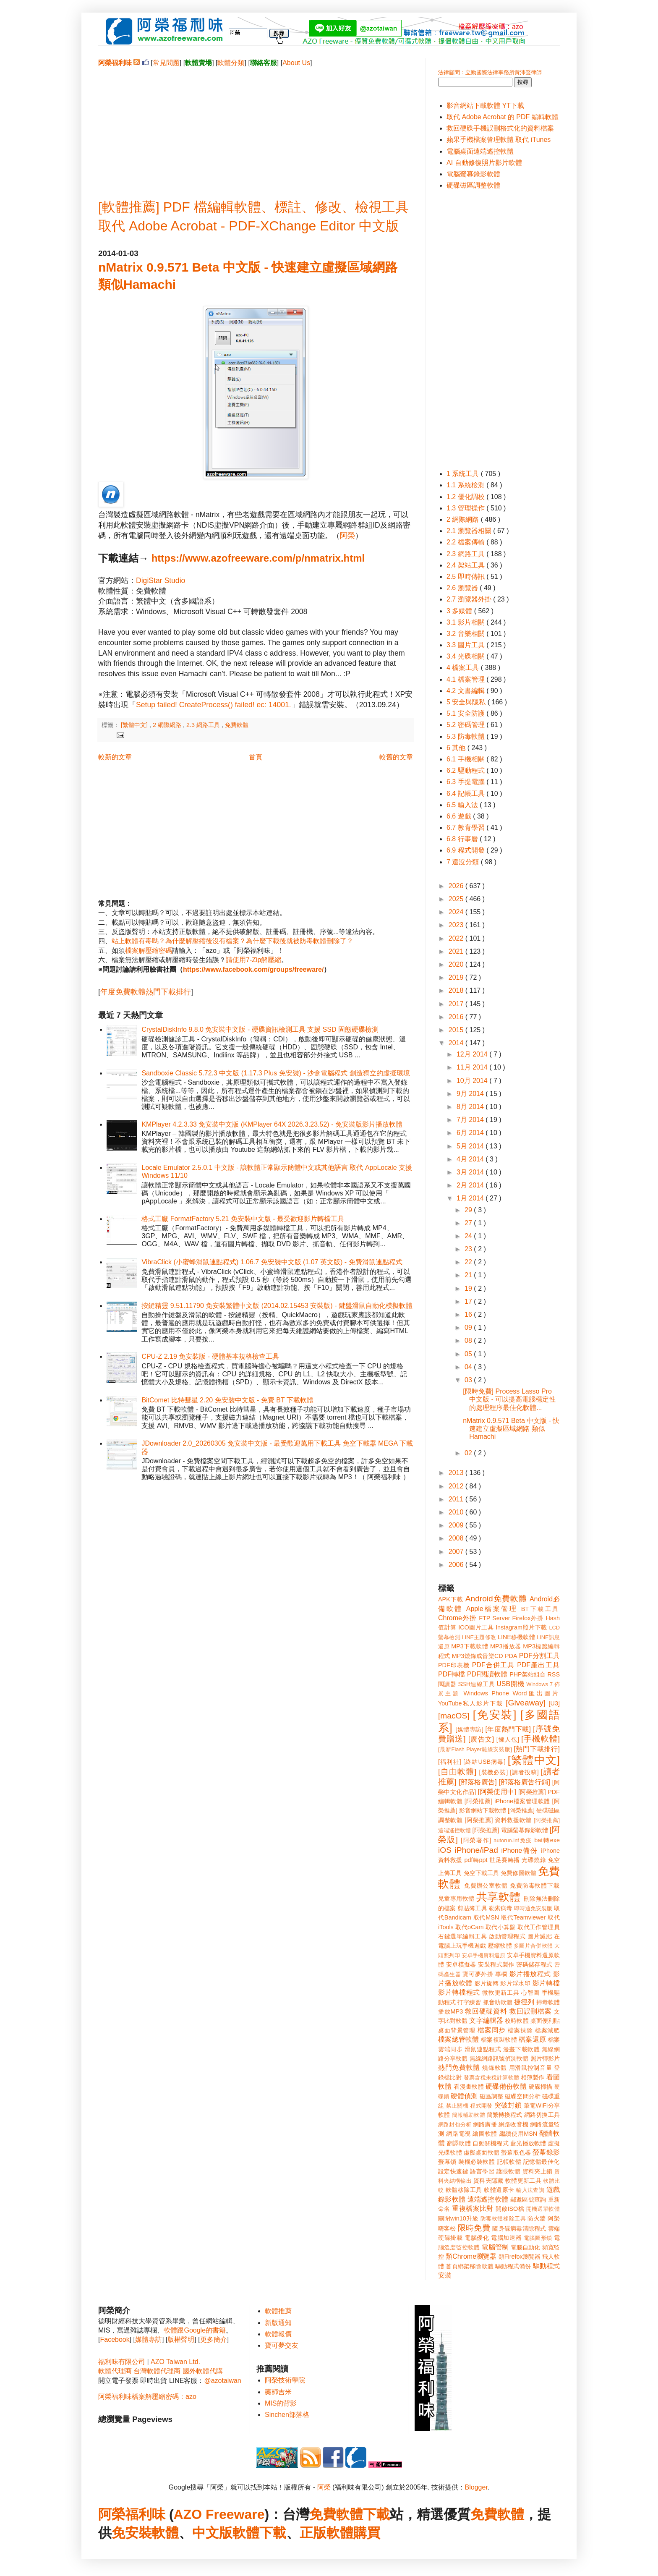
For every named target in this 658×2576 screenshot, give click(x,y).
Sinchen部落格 (287, 2414)
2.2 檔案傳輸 (466, 542)
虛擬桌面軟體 (481, 2152)
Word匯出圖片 (536, 1693)
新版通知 (278, 2322)
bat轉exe (547, 1840)
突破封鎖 (508, 2105)
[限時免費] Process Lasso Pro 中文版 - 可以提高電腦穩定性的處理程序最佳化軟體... (509, 1399)
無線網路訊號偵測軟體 (499, 2058)
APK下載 (450, 1599)
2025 (457, 898)
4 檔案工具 (463, 667)
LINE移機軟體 (516, 1637)
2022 (457, 938)
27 (469, 1223)
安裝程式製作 (496, 1964)
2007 (457, 1551)
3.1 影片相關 (466, 622)
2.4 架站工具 (466, 565)
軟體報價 (278, 2334)
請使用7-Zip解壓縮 (253, 959)
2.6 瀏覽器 (463, 587)
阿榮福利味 (131, 2514)
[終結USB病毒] (484, 1761)
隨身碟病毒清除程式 (519, 2228)
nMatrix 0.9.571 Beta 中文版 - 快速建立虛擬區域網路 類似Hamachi (511, 1428)
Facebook (114, 2339)
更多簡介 (213, 2339)
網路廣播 (485, 2124)
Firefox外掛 (528, 1618)
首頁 (255, 757)
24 (469, 1236)
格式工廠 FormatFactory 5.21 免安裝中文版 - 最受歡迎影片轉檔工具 (242, 1218)
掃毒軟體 (548, 2002)
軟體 (165, 2532)
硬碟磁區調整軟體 (473, 185)
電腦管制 (495, 2247)
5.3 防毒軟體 (466, 736)
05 (469, 1353)
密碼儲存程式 (534, 1964)
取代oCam (469, 1927)
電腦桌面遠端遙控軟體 (480, 151)
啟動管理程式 (507, 1936)
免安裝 (132, 2532)
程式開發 (481, 2106)
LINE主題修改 (479, 1637)
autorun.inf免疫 (513, 1840)
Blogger (476, 2487)
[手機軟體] (540, 1738)
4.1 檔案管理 (466, 679)
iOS (445, 1850)
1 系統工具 (463, 473)
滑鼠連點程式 (483, 2049)
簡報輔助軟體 (468, 2115)
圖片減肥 (539, 1936)
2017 (457, 1003)
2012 (457, 1486)
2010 (457, 1512)
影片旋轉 (487, 1983)
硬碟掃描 (541, 2086)
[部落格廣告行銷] (524, 1782)
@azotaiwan (222, 2380)
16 (469, 1314)
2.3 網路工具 (204, 725)
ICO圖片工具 (476, 1627)
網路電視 (458, 2133)
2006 (457, 1564)
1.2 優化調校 (466, 496)
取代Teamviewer (523, 1917)
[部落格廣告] (477, 1782)
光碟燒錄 (534, 1860)
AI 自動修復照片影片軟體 (484, 162)
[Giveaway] (526, 1702)
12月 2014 (473, 1054)
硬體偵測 (464, 2096)
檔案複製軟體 (499, 2039)
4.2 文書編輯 (466, 690)
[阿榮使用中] (497, 1791)
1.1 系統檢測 (466, 485)
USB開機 (510, 1683)
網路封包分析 (454, 2124)
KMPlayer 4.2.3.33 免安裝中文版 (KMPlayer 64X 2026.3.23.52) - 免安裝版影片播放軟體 (271, 1124)
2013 (457, 1472)
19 (469, 1288)
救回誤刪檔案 (530, 2011)
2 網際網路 (168, 725)
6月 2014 (471, 1132)
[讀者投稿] (524, 1772)
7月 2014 (471, 1119)
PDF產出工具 (538, 1665)
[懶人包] (507, 1739)
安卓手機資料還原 (483, 1955)
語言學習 (482, 2171)
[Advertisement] (255, 126)
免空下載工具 (481, 1873)
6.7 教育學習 (466, 827)
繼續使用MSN (518, 2133)
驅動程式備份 (513, 2266)
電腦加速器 (506, 2237)
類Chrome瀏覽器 (471, 2256)
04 (469, 1366)
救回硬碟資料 (486, 2011)
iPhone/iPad (476, 1850)
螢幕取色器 (516, 2152)
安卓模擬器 (461, 1964)
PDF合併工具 (493, 1665)
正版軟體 (326, 2532)
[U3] (554, 1703)
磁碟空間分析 (522, 2096)
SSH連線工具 (476, 1684)
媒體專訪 (148, 2339)
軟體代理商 (115, 2371)
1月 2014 (471, 1198)
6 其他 (456, 747)
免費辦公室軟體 (486, 1885)
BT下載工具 (540, 1609)
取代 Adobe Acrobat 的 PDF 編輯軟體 (502, 116)
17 (469, 1301)
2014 (457, 1042)
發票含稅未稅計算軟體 (491, 2077)
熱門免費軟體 (459, 2067)
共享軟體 (498, 1897)
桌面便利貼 (545, 2020)
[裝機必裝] (493, 1772)
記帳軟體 (509, 2161)
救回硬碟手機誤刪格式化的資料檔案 (500, 128)
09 (469, 1327)
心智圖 (530, 1992)
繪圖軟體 (485, 2133)
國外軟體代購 (203, 2371)
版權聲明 (180, 2339)
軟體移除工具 (464, 2189)
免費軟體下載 (349, 2514)
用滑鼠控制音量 (530, 2067)
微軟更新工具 (500, 1992)
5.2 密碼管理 (466, 724)
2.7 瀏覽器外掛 (469, 599)
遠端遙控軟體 (488, 2199)
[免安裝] (495, 1715)
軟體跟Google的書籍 (195, 2330)
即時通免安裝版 (533, 1908)
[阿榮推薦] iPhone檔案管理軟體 (507, 1801)
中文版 (212, 2532)
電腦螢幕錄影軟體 (473, 174)
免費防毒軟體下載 (535, 1885)
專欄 (501, 1974)
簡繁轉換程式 (504, 2114)
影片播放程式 (530, 1973)
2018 (457, 990)
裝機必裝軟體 (476, 2161)
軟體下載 (259, 2532)
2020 (457, 964)
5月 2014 (471, 1146)
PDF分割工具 (539, 1655)
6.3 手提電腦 (466, 781)
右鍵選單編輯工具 (462, 1936)
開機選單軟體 (543, 2209)
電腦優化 (477, 2237)
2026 (457, 885)
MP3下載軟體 (469, 1646)
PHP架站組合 (527, 1674)
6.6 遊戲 (459, 816)
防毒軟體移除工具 (503, 2218)
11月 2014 (473, 1067)
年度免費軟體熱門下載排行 (145, 992)
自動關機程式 (491, 2143)
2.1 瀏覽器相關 (469, 530)
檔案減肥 (547, 2030)
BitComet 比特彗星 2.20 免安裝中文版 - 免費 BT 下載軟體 (227, 1400)
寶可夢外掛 (477, 1974)
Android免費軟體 (496, 1598)
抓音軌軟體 (497, 2002)
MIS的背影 (281, 2403)
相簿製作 (533, 2077)
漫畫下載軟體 (521, 2049)
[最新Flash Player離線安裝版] (475, 1749)
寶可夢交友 (281, 2345)
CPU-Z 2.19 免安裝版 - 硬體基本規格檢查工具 (210, 1356)
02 (469, 1453)
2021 (457, 951)
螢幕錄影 (546, 2152)
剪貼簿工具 (472, 1908)
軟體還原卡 (499, 2189)
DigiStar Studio (160, 580)
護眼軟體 (508, 2171)
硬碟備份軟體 (506, 2086)
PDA (511, 1656)
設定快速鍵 (453, 2171)
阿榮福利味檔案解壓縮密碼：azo (147, 2396)
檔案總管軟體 (458, 2039)
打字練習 (469, 2002)
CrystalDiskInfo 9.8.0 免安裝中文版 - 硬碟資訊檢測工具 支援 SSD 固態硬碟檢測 (260, 1029)
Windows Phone (486, 1693)
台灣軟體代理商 (156, 2371)
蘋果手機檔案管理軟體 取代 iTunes (498, 139)
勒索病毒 (500, 1908)
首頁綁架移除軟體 (470, 2266)
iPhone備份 (519, 1850)
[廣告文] (481, 1739)
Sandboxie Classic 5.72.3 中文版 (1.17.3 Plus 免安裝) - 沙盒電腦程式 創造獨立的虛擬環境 (275, 1073)
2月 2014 (471, 1185)
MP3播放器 (505, 1646)
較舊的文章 (396, 757)
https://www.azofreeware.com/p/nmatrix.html (258, 558)
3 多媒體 (460, 611)
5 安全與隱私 (467, 702)
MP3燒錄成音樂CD (477, 1656)
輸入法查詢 (530, 2190)
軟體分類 (230, 62)
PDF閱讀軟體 (487, 1674)
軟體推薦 (278, 2310)
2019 (457, 977)
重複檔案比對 (473, 2208)
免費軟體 (236, 725)
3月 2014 (471, 1172)
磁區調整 (491, 2096)
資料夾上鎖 (537, 2171)
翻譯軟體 (459, 2143)
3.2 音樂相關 (466, 633)
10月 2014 (473, 1080)
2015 (457, 1029)
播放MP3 (450, 2011)
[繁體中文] (135, 725)
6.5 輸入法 (463, 804)
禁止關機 (457, 2106)
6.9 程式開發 (466, 850)
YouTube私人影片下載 (470, 1703)
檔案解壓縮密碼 (148, 950)
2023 (457, 924)
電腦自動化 (525, 2247)
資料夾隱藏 (488, 2180)
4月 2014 (471, 1159)
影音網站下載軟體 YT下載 (485, 105)
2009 (457, 1525)
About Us (296, 62)
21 (469, 1275)
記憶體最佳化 (541, 2161)
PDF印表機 (454, 1665)
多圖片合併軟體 (533, 1946)
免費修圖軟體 (518, 1873)
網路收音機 (513, 2124)
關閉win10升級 (458, 2218)
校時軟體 (516, 2020)
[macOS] (454, 1715)
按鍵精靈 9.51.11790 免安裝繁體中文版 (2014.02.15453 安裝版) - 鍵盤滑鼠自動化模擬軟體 (277, 1305)
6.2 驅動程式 (466, 770)
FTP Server (494, 1618)
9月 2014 (471, 1093)
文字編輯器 (486, 2020)
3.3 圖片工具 (466, 645)
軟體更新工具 (523, 2180)
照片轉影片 (545, 2058)
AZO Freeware (219, 2514)
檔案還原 (532, 2039)
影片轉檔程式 (459, 1992)
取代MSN (486, 1917)
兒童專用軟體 (456, 1898)
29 (469, 1209)
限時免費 (474, 2227)
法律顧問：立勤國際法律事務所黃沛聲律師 (490, 72)
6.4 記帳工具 (466, 793)
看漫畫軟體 (468, 2086)
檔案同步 (492, 2030)
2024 (457, 911)
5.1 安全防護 (466, 713)
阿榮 (347, 535)
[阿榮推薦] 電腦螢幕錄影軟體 (510, 1830)
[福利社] (449, 1761)
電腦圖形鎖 (538, 2238)
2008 (457, 1538)
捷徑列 (524, 2002)
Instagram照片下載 (521, 1627)
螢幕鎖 (447, 2161)
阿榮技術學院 (285, 2380)
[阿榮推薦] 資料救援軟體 (498, 1820)
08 (469, 1340)
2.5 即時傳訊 (466, 576)
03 (469, 1379)
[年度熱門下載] (508, 1729)
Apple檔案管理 (492, 1608)
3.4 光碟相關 (466, 656)
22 (469, 1262)
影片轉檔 (546, 1983)
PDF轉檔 (451, 1674)
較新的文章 (115, 757)
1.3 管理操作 (466, 508)
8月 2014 (471, 1106)
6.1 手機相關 (466, 759)
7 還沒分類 (463, 862)
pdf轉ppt (476, 1860)
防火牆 (536, 2218)
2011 (457, 1499)
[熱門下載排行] (537, 1748)
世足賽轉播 (504, 1860)
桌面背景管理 (456, 2030)
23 (469, 1249)
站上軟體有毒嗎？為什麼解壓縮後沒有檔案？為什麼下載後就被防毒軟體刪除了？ (232, 940)
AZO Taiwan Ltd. (175, 2361)
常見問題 (166, 62)
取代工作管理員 (538, 1927)
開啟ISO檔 (510, 2208)
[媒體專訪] (469, 1729)
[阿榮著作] (476, 1840)
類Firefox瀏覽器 (519, 2256)
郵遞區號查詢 (528, 2199)
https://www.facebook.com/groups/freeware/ (253, 969)
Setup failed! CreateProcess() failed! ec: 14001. (213, 705)
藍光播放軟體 (528, 2143)
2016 (457, 1016)
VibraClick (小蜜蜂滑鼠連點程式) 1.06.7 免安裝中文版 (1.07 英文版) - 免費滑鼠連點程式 (271, 1262)
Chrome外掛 (457, 1617)
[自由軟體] (457, 1771)
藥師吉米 (278, 2392)
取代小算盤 (501, 1927)
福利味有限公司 (121, 2361)
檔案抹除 (520, 2030)
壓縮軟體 (500, 1945)
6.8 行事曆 (463, 838)
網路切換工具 (542, 2114)
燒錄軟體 (494, 2067)
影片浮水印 (515, 1983)
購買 (366, 2532)
